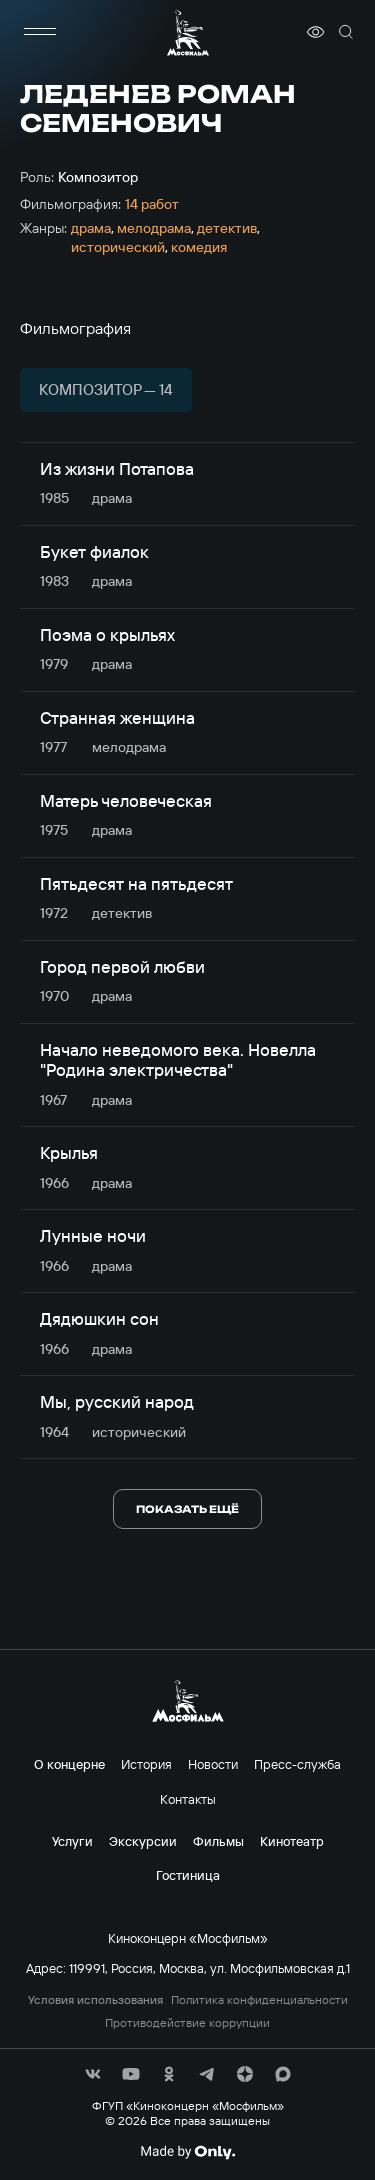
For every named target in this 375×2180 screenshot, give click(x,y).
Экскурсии (143, 1841)
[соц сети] (93, 2074)
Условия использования (95, 2000)
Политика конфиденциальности (259, 2000)
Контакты (188, 1799)
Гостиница (188, 1875)
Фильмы (218, 1841)
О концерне (69, 1764)
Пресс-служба (297, 1764)
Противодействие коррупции (187, 2023)
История (146, 1764)
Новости (213, 1764)
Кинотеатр (292, 1841)
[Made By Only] (187, 2152)
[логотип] (188, 32)
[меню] (40, 32)
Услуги (72, 1841)
